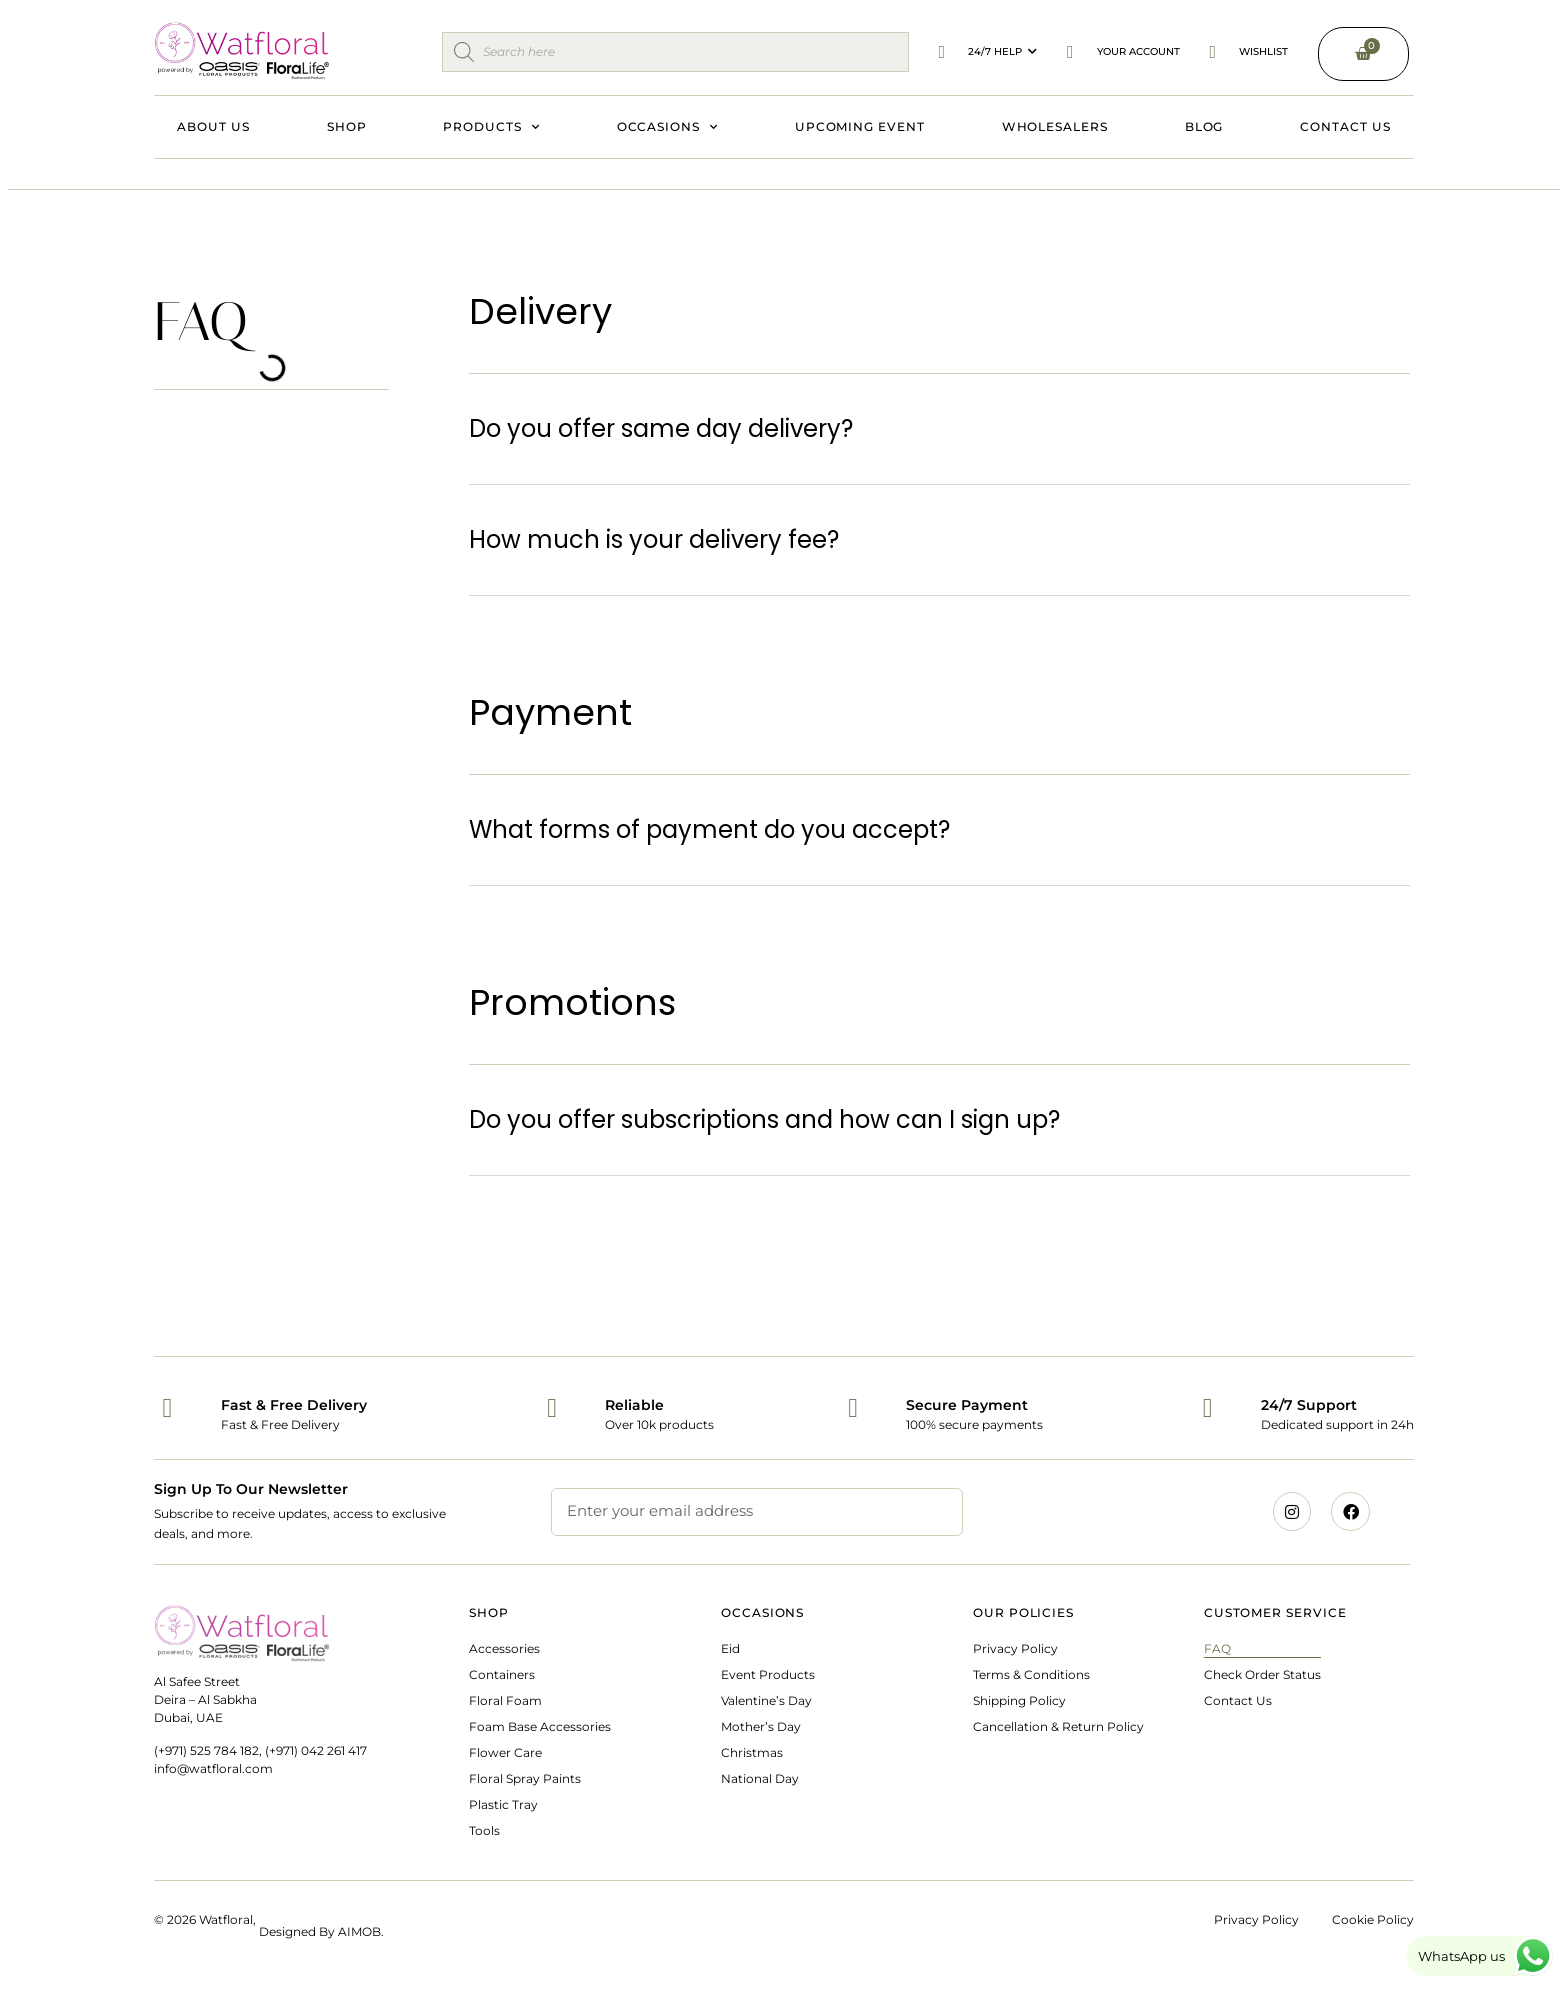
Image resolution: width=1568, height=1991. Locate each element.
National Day (760, 1778)
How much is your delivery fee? (654, 539)
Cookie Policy (1373, 1919)
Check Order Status (1262, 1674)
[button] (939, 429)
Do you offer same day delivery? (661, 428)
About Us (213, 126)
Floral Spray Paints (525, 1778)
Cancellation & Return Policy (1058, 1726)
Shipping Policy (1019, 1700)
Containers (502, 1674)
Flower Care (505, 1752)
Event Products (768, 1674)
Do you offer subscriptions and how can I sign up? (764, 1119)
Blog (1204, 126)
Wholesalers (1055, 126)
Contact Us (1345, 126)
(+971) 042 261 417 (316, 1750)
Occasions (667, 127)
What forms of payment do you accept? (709, 829)
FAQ (1217, 1648)
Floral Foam (505, 1700)
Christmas (752, 1752)
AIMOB (359, 1931)
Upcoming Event (860, 126)
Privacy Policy (1015, 1648)
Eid (730, 1648)
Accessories (504, 1648)
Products (491, 127)
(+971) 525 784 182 (206, 1750)
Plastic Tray (503, 1804)
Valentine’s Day (766, 1700)
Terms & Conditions (1031, 1674)
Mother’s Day (761, 1726)
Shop (347, 126)
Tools (484, 1830)
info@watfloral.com (213, 1768)
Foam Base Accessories (540, 1726)
